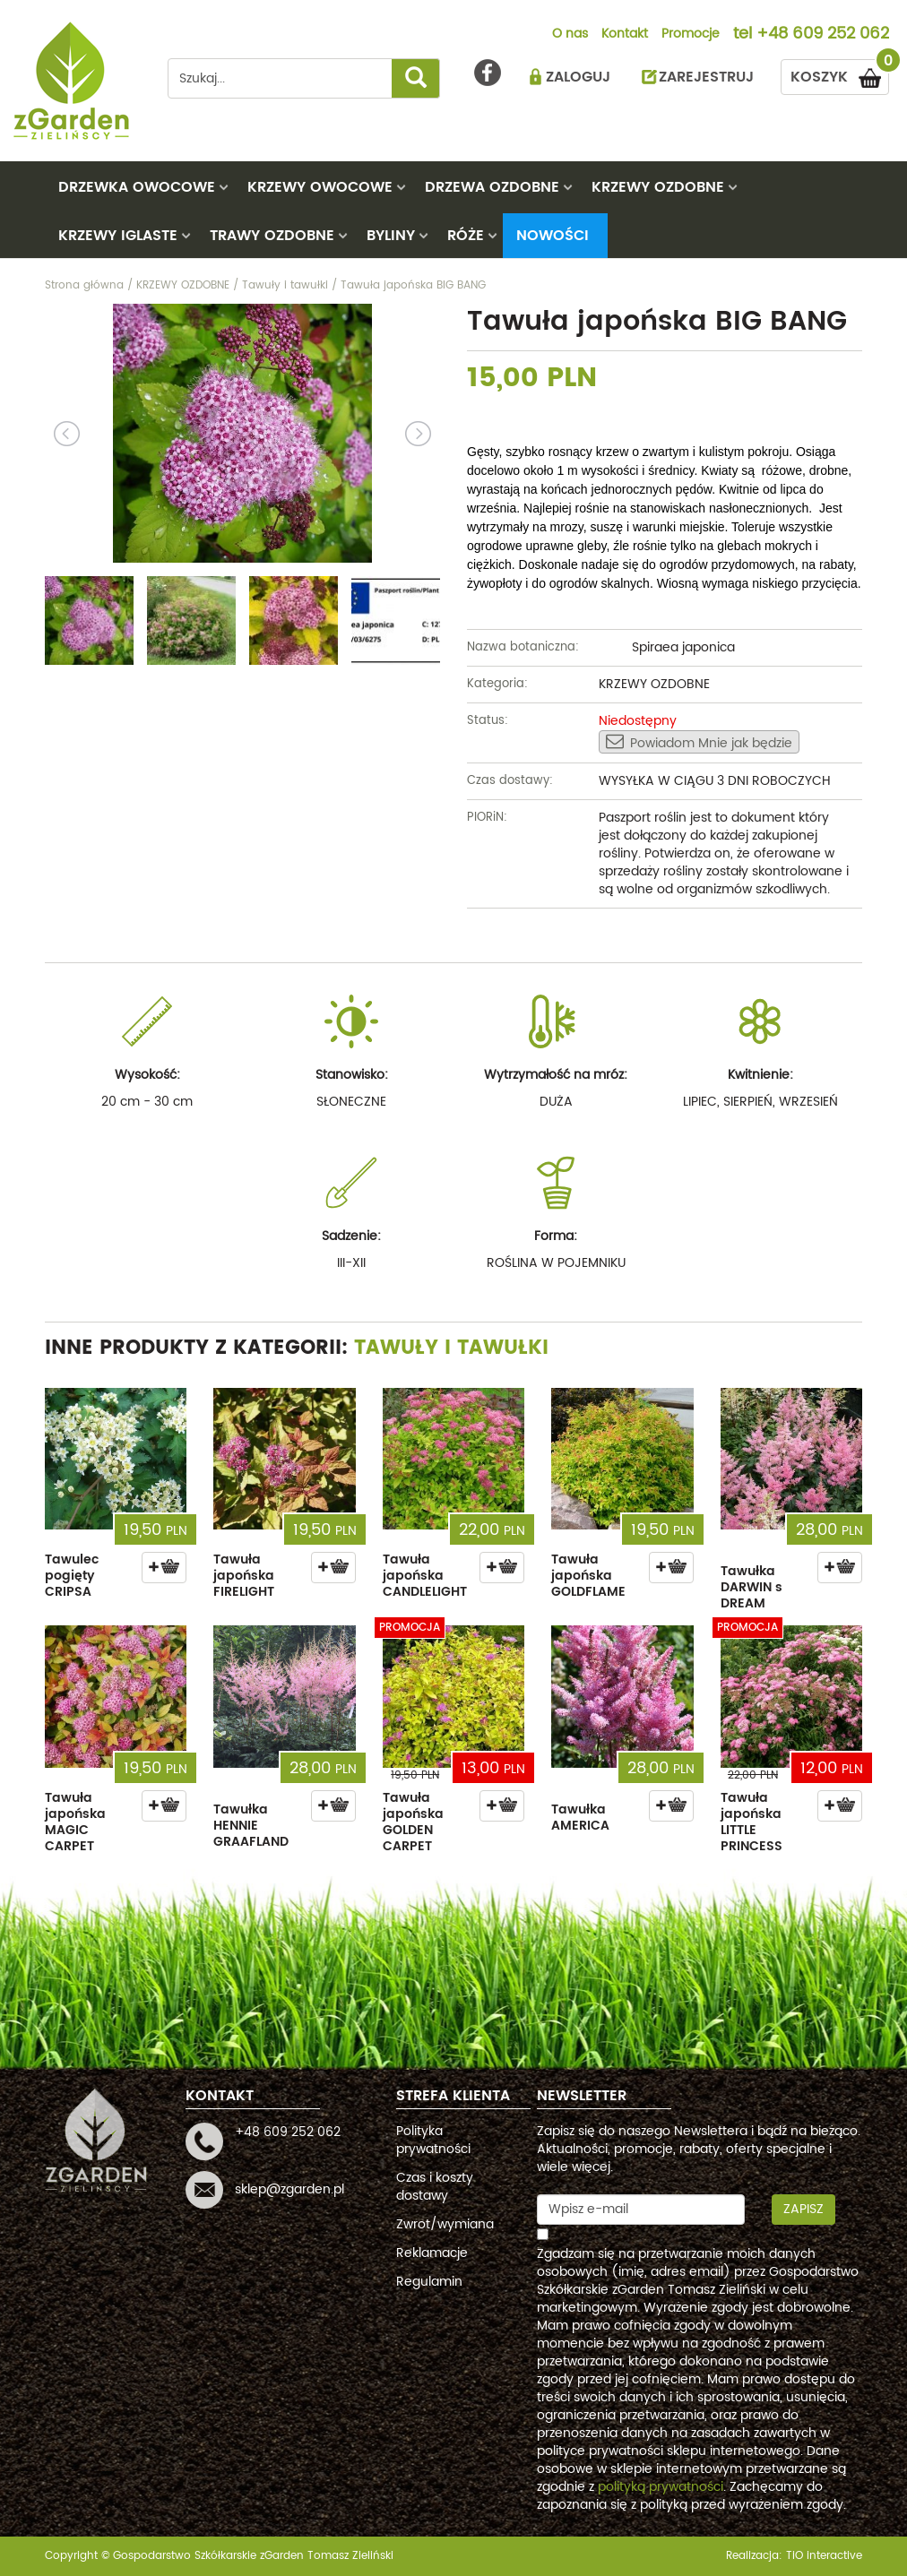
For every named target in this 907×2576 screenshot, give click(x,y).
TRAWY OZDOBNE (272, 235)
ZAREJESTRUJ (706, 77)
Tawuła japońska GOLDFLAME (588, 1575)
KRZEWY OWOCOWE (320, 187)
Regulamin (429, 2281)
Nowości (552, 235)
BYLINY (391, 235)
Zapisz (803, 2209)
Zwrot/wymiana (445, 2224)
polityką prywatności (660, 2487)
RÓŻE (465, 235)
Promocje (690, 35)
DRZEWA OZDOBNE (492, 187)
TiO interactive (824, 2555)
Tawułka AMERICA (580, 1817)
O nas (570, 35)
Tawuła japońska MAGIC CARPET (75, 1822)
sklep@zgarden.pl (289, 2189)
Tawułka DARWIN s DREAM (751, 1587)
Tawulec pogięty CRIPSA (72, 1575)
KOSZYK (839, 74)
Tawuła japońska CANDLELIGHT (425, 1575)
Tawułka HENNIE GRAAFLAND (251, 1825)
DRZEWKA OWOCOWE (136, 187)
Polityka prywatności (433, 2140)
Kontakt (624, 35)
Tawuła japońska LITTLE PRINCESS (751, 1822)
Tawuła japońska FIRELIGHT (243, 1575)
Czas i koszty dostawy (434, 2186)
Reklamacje (432, 2253)
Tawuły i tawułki (451, 1348)
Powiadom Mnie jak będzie (699, 743)
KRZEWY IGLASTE (117, 235)
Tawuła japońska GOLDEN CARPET (413, 1822)
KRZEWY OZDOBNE (658, 187)
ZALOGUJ (578, 77)
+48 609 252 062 (822, 35)
